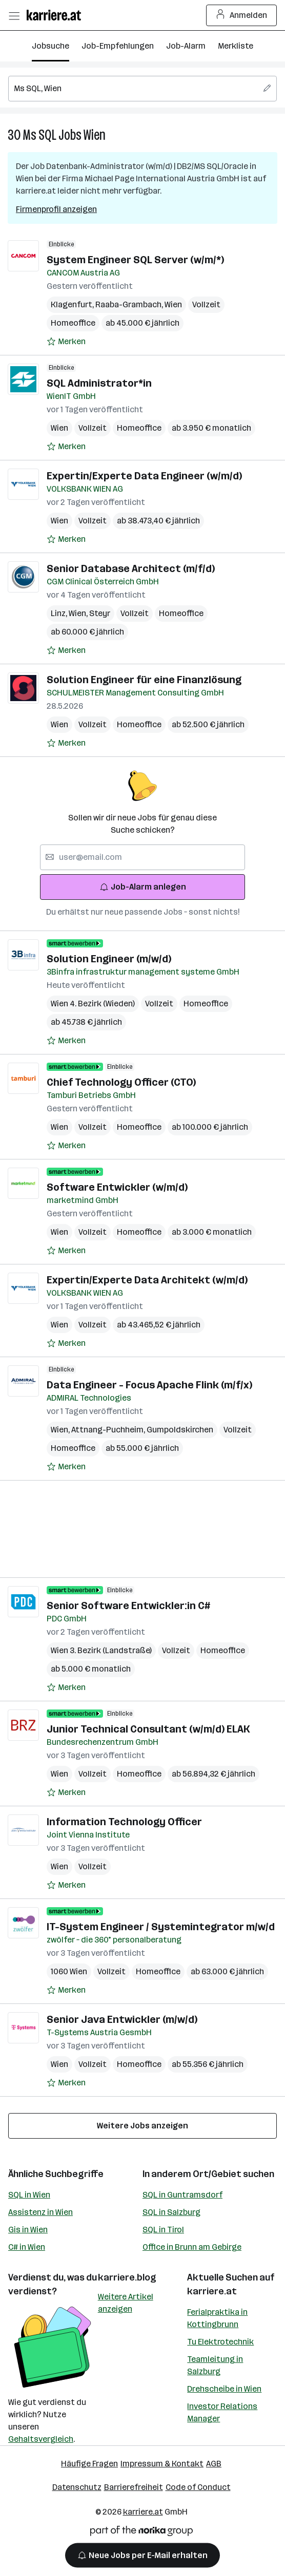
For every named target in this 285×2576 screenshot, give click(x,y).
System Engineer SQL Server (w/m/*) (135, 260)
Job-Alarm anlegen (142, 887)
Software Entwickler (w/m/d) (117, 1187)
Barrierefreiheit (133, 2487)
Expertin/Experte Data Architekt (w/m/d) (147, 1280)
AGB (213, 2463)
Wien (95, 134)
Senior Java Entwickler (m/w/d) (122, 2019)
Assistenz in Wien (40, 2212)
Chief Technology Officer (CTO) (121, 1082)
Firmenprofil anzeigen (56, 209)
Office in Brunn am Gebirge (191, 2247)
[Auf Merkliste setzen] (66, 341)
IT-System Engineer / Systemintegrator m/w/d (161, 1926)
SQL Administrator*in (99, 383)
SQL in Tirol (163, 2229)
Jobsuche (50, 46)
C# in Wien (26, 2247)
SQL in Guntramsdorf (182, 2195)
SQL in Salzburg (171, 2212)
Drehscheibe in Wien (224, 2389)
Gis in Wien (28, 2229)
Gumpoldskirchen (180, 1429)
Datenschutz (76, 2487)
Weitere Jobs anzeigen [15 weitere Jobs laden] (142, 2125)
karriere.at (212, 2291)
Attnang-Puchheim (109, 1429)
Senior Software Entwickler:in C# (128, 1605)
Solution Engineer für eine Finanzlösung (144, 679)
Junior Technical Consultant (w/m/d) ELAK (148, 1729)
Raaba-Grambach (130, 304)
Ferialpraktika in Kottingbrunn (217, 2318)
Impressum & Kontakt (161, 2463)
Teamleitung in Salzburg (215, 2365)
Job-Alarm (186, 46)
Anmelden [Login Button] (241, 15)
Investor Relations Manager (222, 2412)
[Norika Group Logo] (141, 2533)
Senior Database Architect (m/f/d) (131, 568)
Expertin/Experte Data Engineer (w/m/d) (144, 476)
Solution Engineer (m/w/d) (109, 959)
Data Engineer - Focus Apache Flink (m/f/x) (149, 1385)
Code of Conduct (198, 2487)
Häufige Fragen (89, 2463)
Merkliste (235, 46)
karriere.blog (127, 2277)
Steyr (99, 613)
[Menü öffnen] (14, 15)
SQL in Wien (29, 2195)
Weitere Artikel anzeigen (125, 2303)
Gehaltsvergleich (40, 2439)
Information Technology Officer (124, 1821)
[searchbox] (142, 88)
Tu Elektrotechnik (220, 2342)
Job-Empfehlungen (118, 46)
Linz (60, 613)
